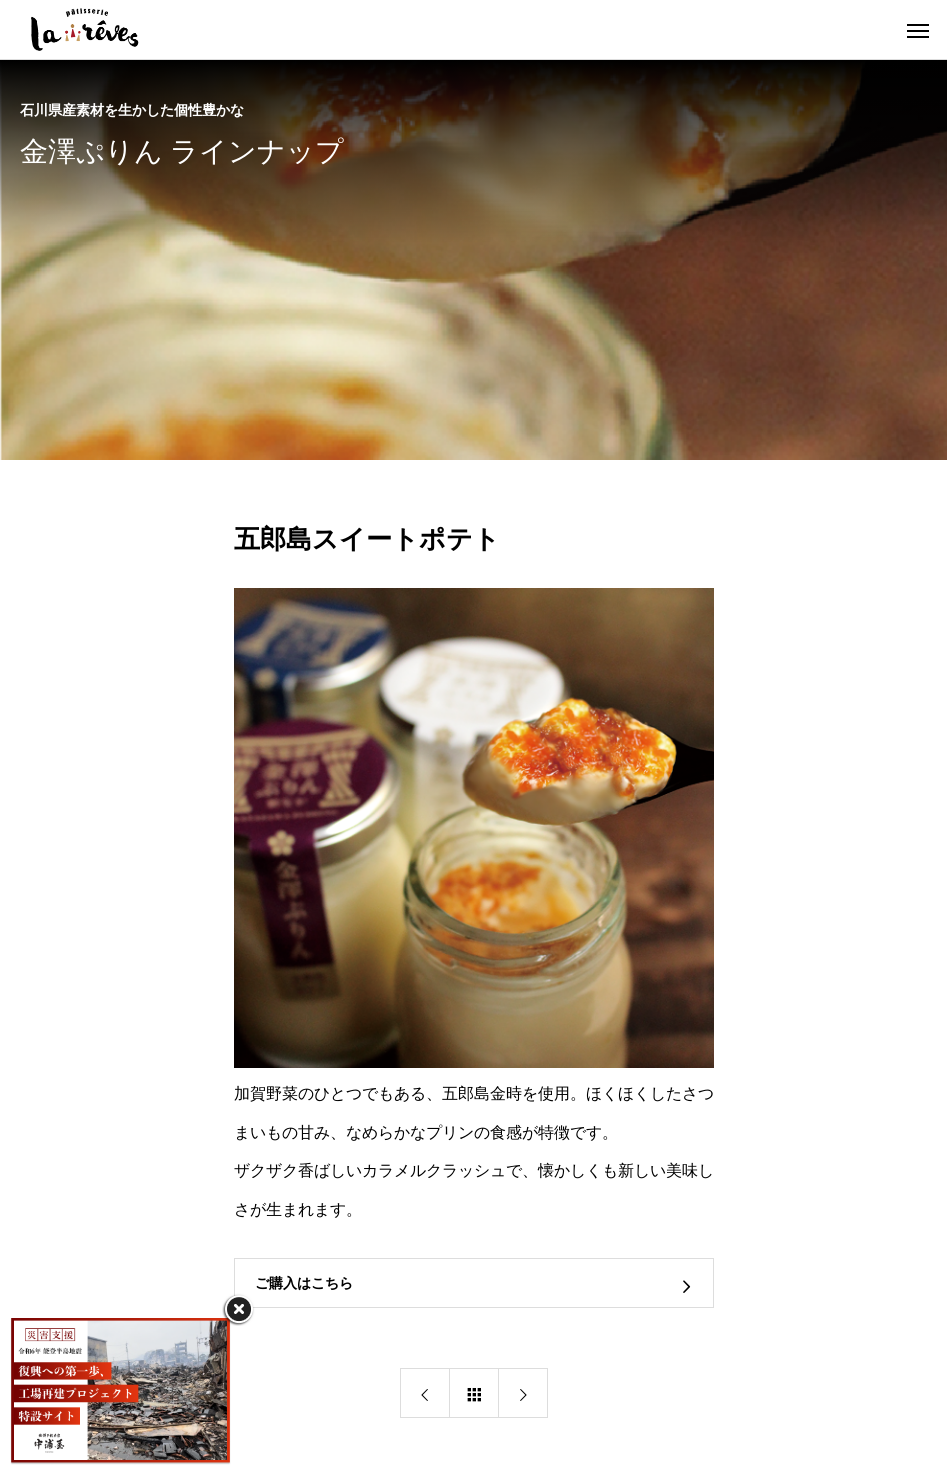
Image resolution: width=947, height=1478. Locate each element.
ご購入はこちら (304, 1283)
